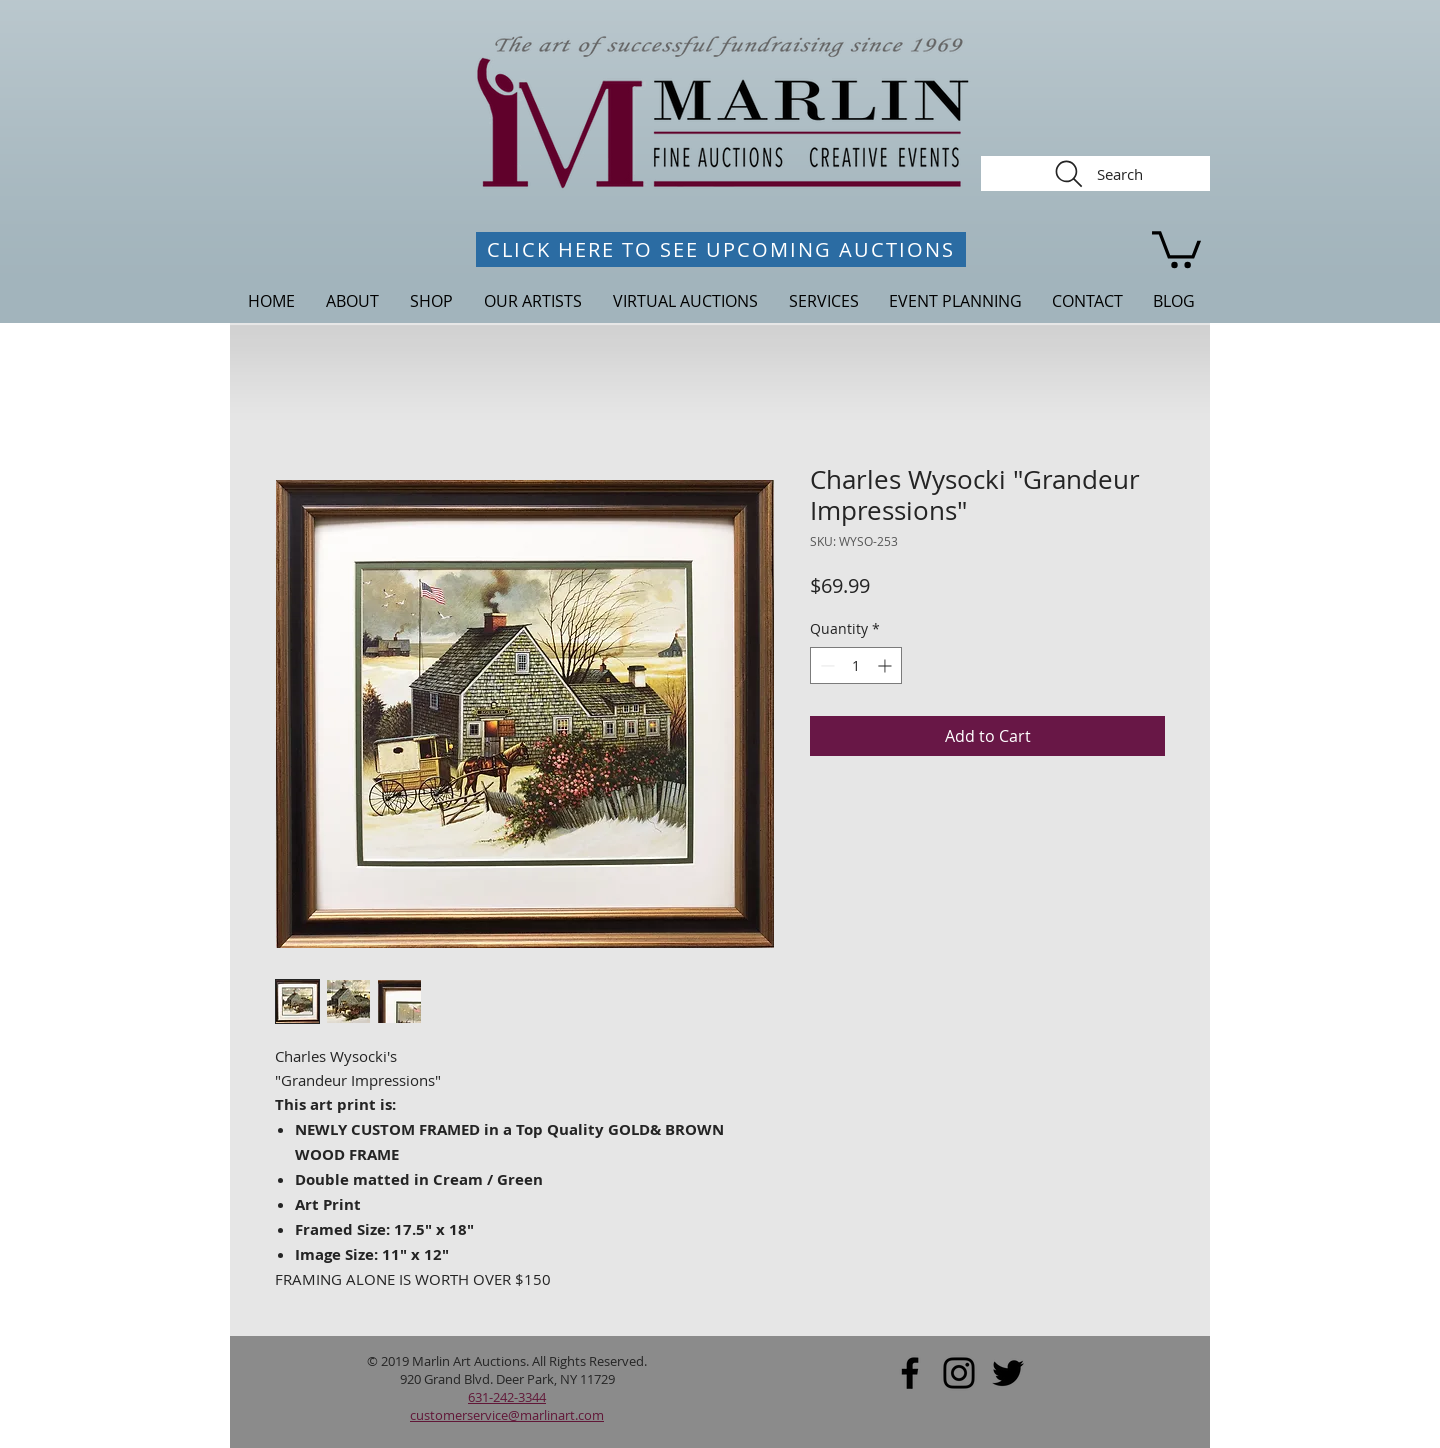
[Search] (1095, 173)
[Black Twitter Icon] (1008, 1373)
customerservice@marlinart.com (507, 1415)
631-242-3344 (507, 1397)
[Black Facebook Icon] (910, 1373)
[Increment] (886, 665)
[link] (1176, 247)
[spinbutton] (856, 665)
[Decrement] (825, 665)
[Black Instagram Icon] (959, 1373)
